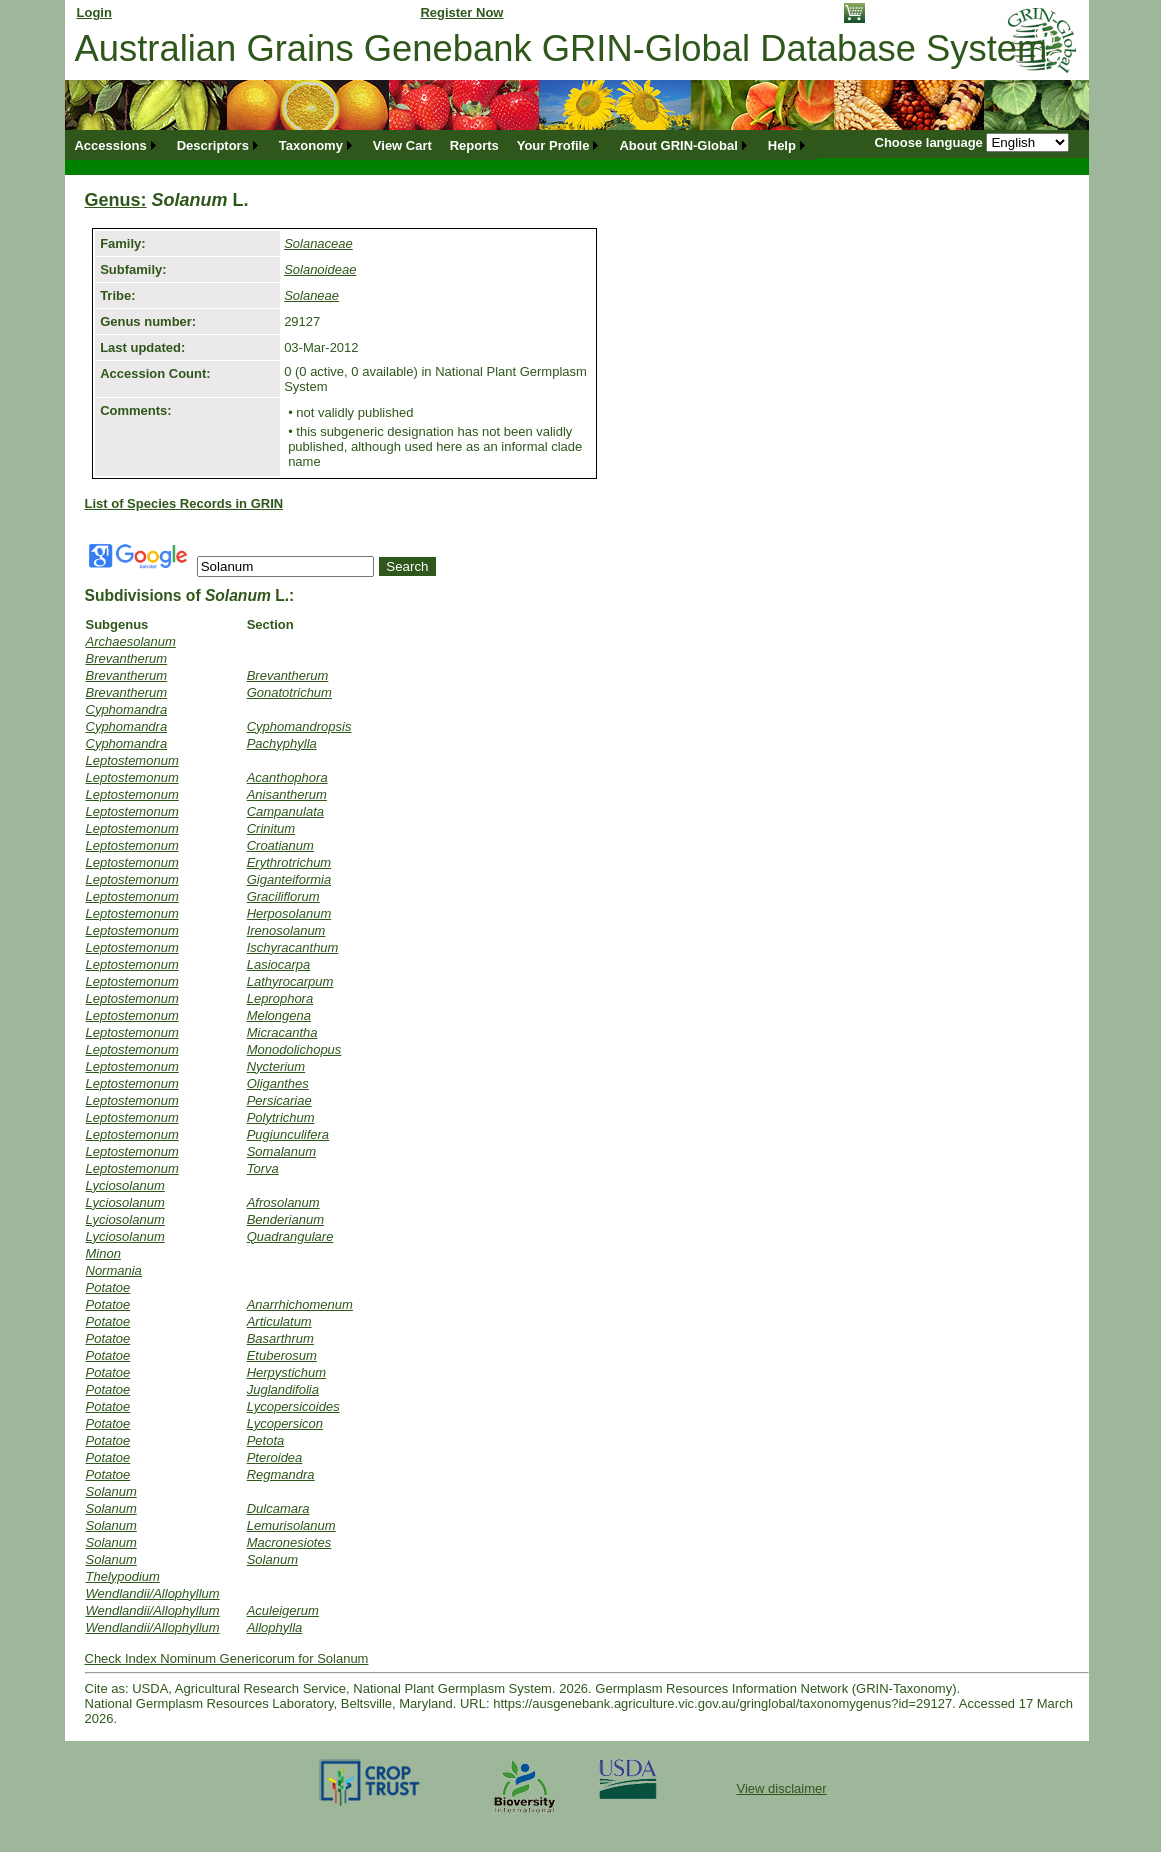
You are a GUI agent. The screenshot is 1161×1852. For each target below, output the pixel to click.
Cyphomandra (127, 709)
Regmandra (281, 1474)
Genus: (116, 200)
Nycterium (276, 1066)
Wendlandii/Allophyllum (153, 1593)
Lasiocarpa (279, 964)
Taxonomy (311, 145)
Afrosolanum (283, 1202)
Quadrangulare (290, 1236)
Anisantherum (287, 794)
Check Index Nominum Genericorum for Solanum (227, 1658)
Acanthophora (287, 777)
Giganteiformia (289, 879)
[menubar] (441, 145)
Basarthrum (280, 1338)
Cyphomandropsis (299, 726)
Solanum (111, 1491)
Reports (474, 145)
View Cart (402, 145)
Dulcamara (278, 1508)
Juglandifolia (283, 1389)
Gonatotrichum (289, 692)
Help (782, 145)
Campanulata (285, 811)
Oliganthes (278, 1083)
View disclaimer (781, 1788)
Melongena (279, 1015)
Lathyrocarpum (290, 981)
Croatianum (280, 845)
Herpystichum (286, 1372)
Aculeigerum (283, 1610)
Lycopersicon (285, 1423)
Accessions (110, 145)
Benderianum (285, 1219)
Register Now (461, 12)
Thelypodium (123, 1576)
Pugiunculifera (288, 1134)
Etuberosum (282, 1355)
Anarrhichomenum (300, 1304)
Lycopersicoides (293, 1406)
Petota (266, 1440)
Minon (103, 1253)
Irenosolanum (286, 930)
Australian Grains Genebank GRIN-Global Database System (561, 48)
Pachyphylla (282, 743)
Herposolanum (289, 913)
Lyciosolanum (125, 1185)
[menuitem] (117, 145)
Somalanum (281, 1151)
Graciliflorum (283, 896)
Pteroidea (275, 1457)
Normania (114, 1270)
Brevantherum (127, 658)
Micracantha (282, 1032)
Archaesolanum (131, 641)
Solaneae (311, 295)
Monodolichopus (294, 1049)
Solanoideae (320, 269)
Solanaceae (318, 243)
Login (94, 12)
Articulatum (279, 1321)
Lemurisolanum (291, 1525)
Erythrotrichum (289, 862)
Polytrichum (281, 1117)
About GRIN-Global (678, 145)
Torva (263, 1168)
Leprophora (280, 998)
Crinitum (271, 828)
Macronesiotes (289, 1542)
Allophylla (275, 1627)
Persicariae (279, 1100)
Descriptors (213, 145)
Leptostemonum (132, 760)
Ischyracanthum (293, 947)
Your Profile (553, 145)
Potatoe (108, 1287)
